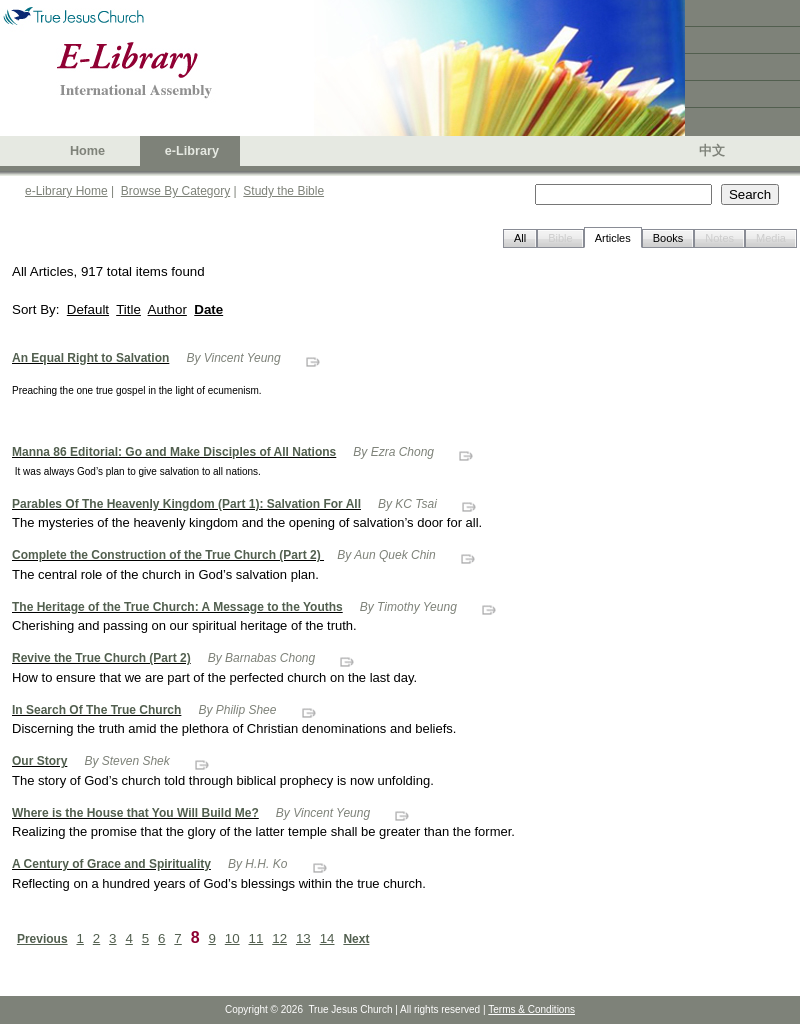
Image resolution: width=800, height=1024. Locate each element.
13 (303, 938)
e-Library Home (66, 191)
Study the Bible (283, 191)
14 (327, 938)
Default (88, 309)
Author (167, 309)
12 (279, 938)
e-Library (192, 151)
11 (256, 938)
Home (87, 151)
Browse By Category (175, 191)
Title (128, 309)
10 (232, 938)
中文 (712, 151)
